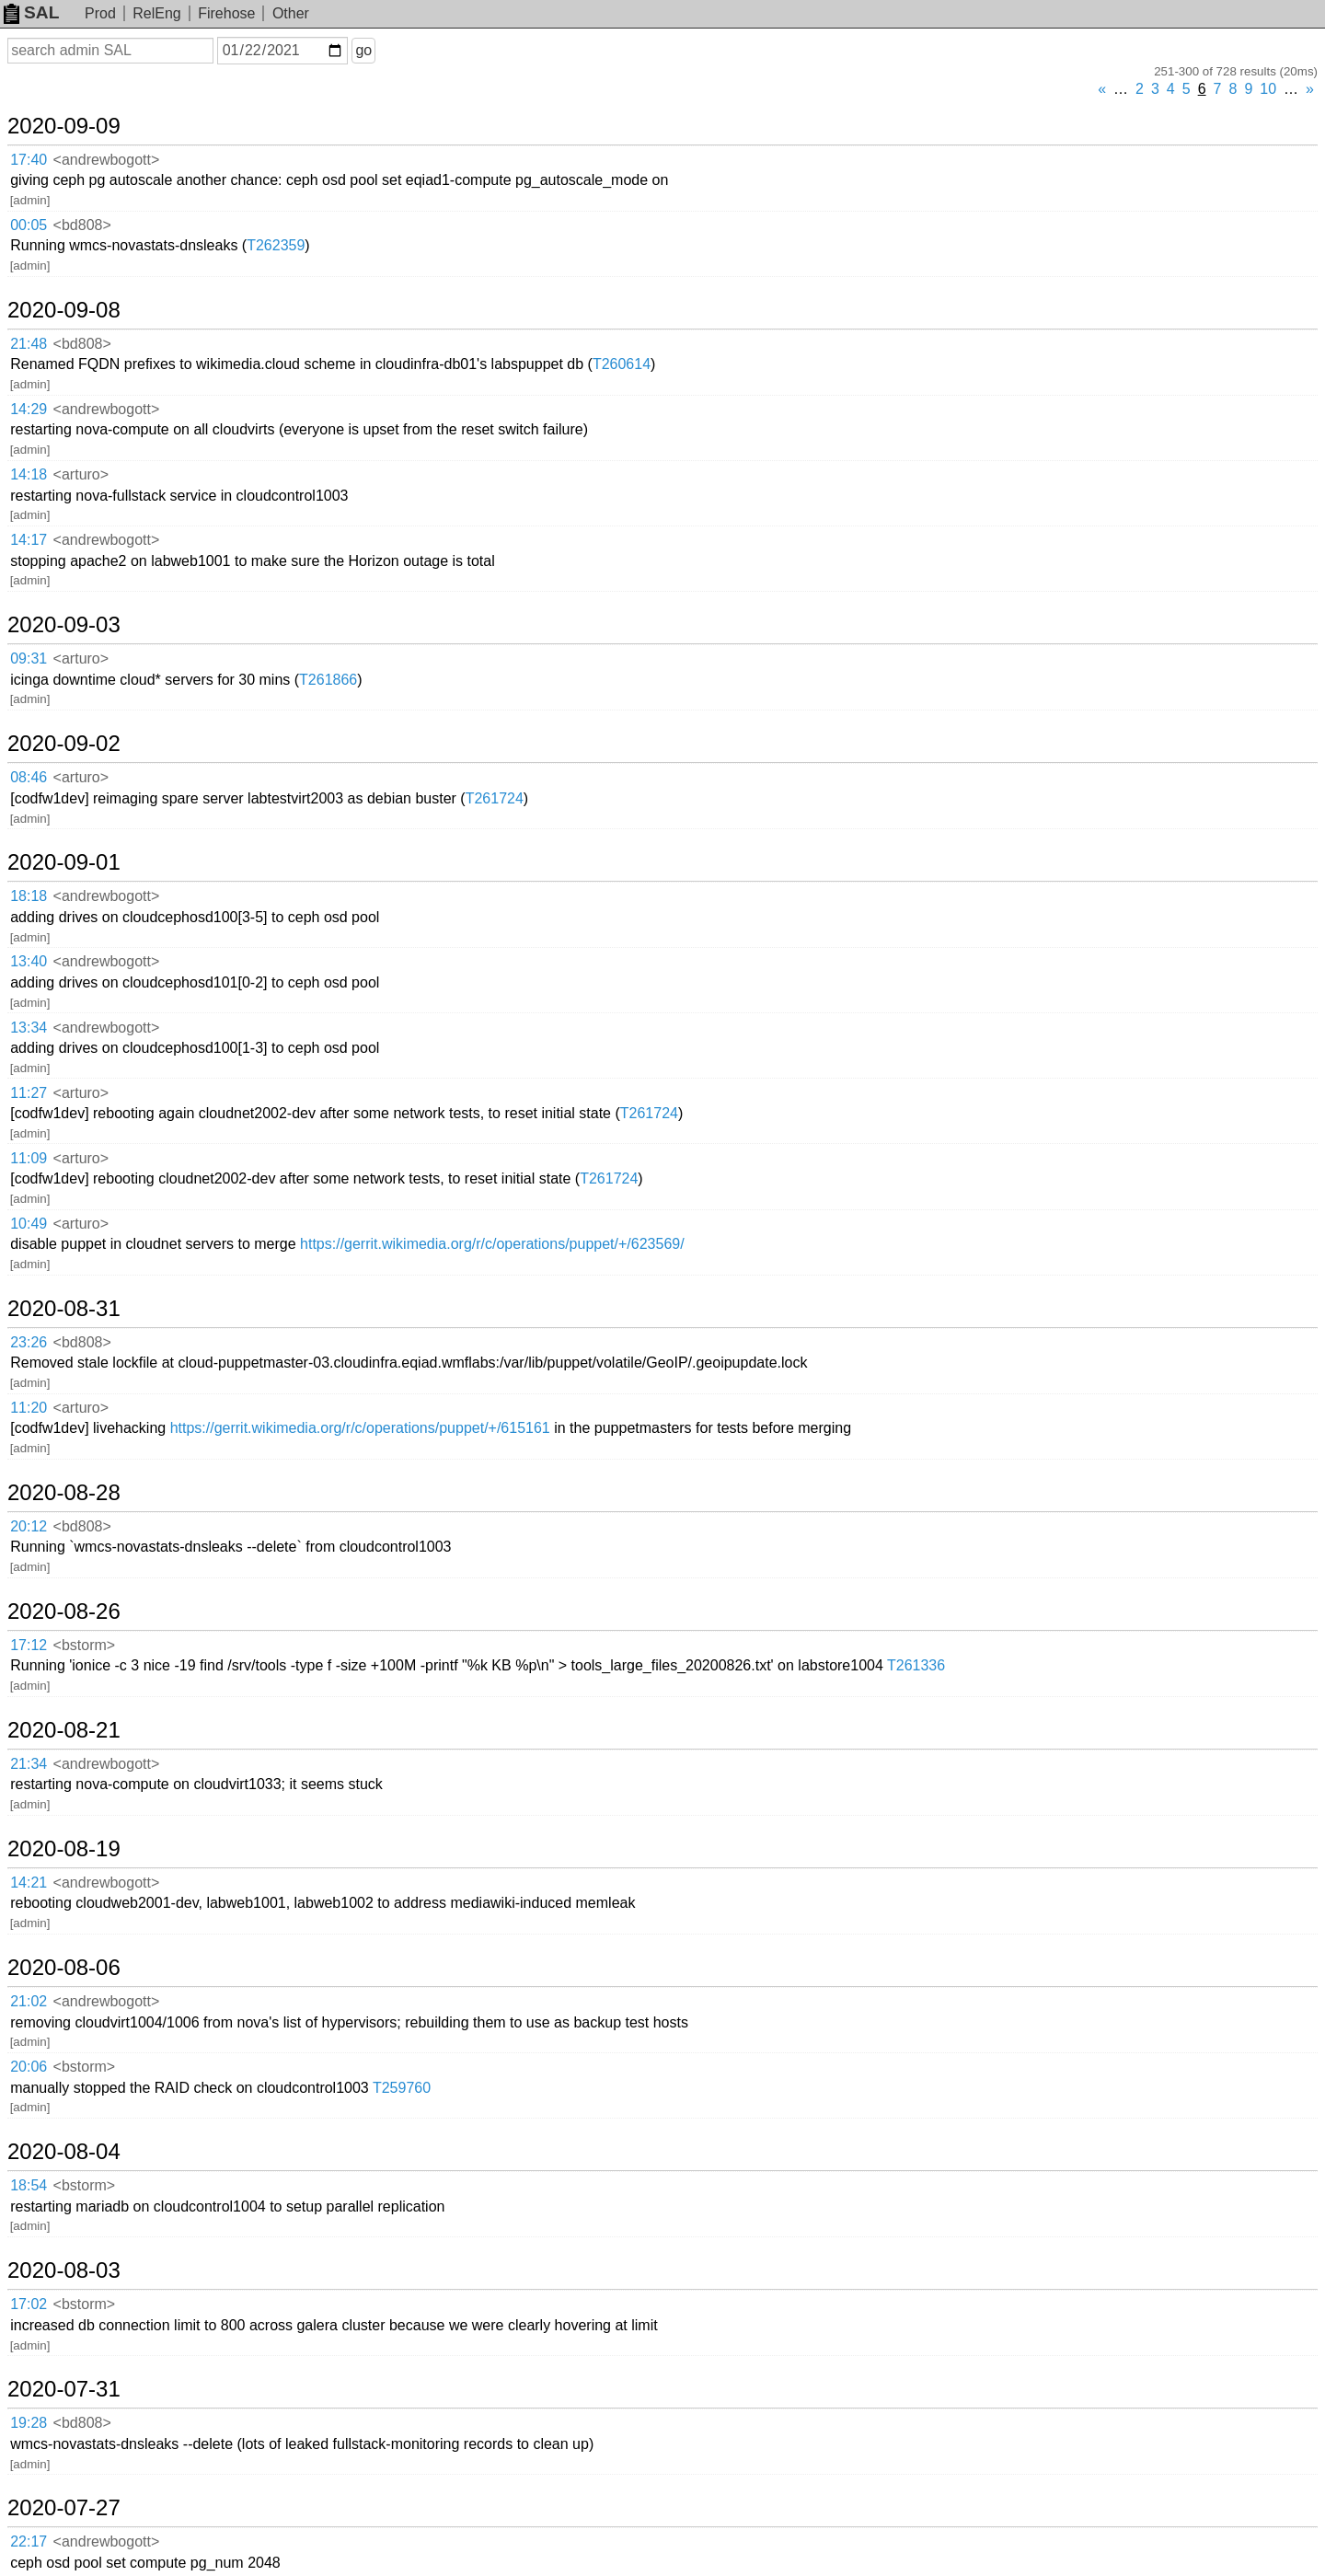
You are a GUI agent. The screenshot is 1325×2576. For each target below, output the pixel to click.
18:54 (28, 2185)
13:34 (28, 1027)
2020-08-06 (64, 1967)
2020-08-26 (64, 1611)
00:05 (28, 225)
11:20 (28, 1407)
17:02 (28, 2304)
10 (1268, 89)
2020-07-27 (64, 2508)
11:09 (28, 1158)
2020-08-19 (64, 1849)
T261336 (916, 1665)
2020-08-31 (64, 1308)
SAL (31, 12)
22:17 (28, 2541)
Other (290, 13)
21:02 (28, 2001)
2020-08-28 (64, 1492)
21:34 (28, 1764)
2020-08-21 (64, 1730)
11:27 (28, 1093)
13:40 (28, 961)
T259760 (402, 2088)
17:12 (28, 1645)
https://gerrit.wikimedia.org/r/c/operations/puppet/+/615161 (360, 1428)
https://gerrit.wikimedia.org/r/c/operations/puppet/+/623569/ (492, 1244)
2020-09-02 (64, 743)
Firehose (226, 13)
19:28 (28, 2423)
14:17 (28, 540)
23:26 (28, 1342)
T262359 (276, 245)
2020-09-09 (64, 126)
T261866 (328, 679)
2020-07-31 (64, 2389)
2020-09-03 (64, 625)
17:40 (28, 159)
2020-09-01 (64, 862)
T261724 (495, 798)
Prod (100, 13)
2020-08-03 (64, 2270)
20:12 (28, 1526)
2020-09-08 (64, 310)
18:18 (28, 896)
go (363, 50)
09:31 (28, 658)
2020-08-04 (64, 2151)
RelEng (156, 13)
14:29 (28, 409)
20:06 (28, 2066)
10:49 (28, 1223)
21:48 (28, 344)
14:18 (28, 474)
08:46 (28, 777)
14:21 (28, 1882)
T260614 (622, 364)
